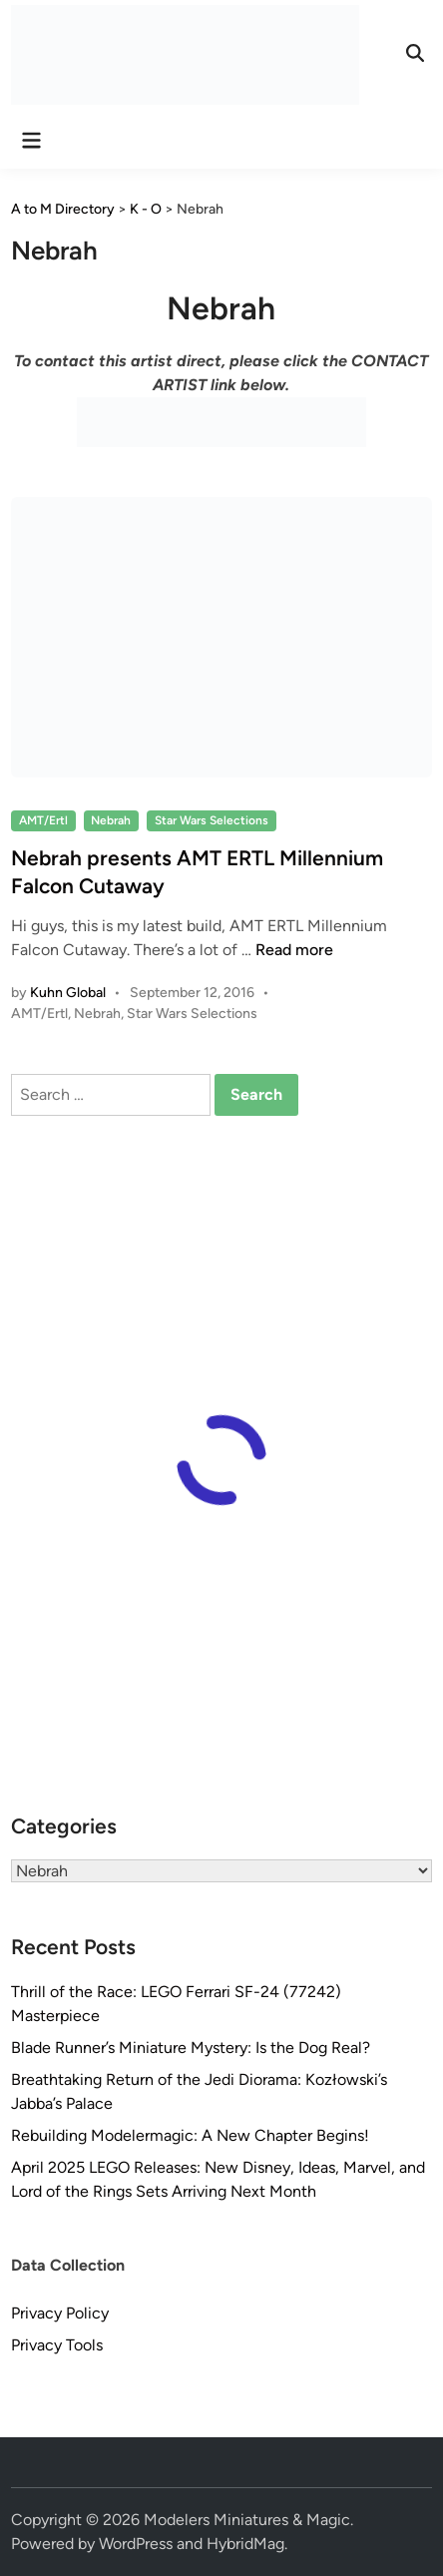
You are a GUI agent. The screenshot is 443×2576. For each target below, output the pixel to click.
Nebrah (111, 820)
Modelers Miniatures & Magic (247, 2519)
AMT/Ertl (43, 820)
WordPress (136, 2543)
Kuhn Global (68, 992)
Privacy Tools (57, 2344)
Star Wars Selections (211, 820)
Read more (294, 949)
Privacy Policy (60, 2313)
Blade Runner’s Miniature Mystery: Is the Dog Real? (190, 2047)
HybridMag (245, 2543)
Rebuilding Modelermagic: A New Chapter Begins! (190, 2135)
